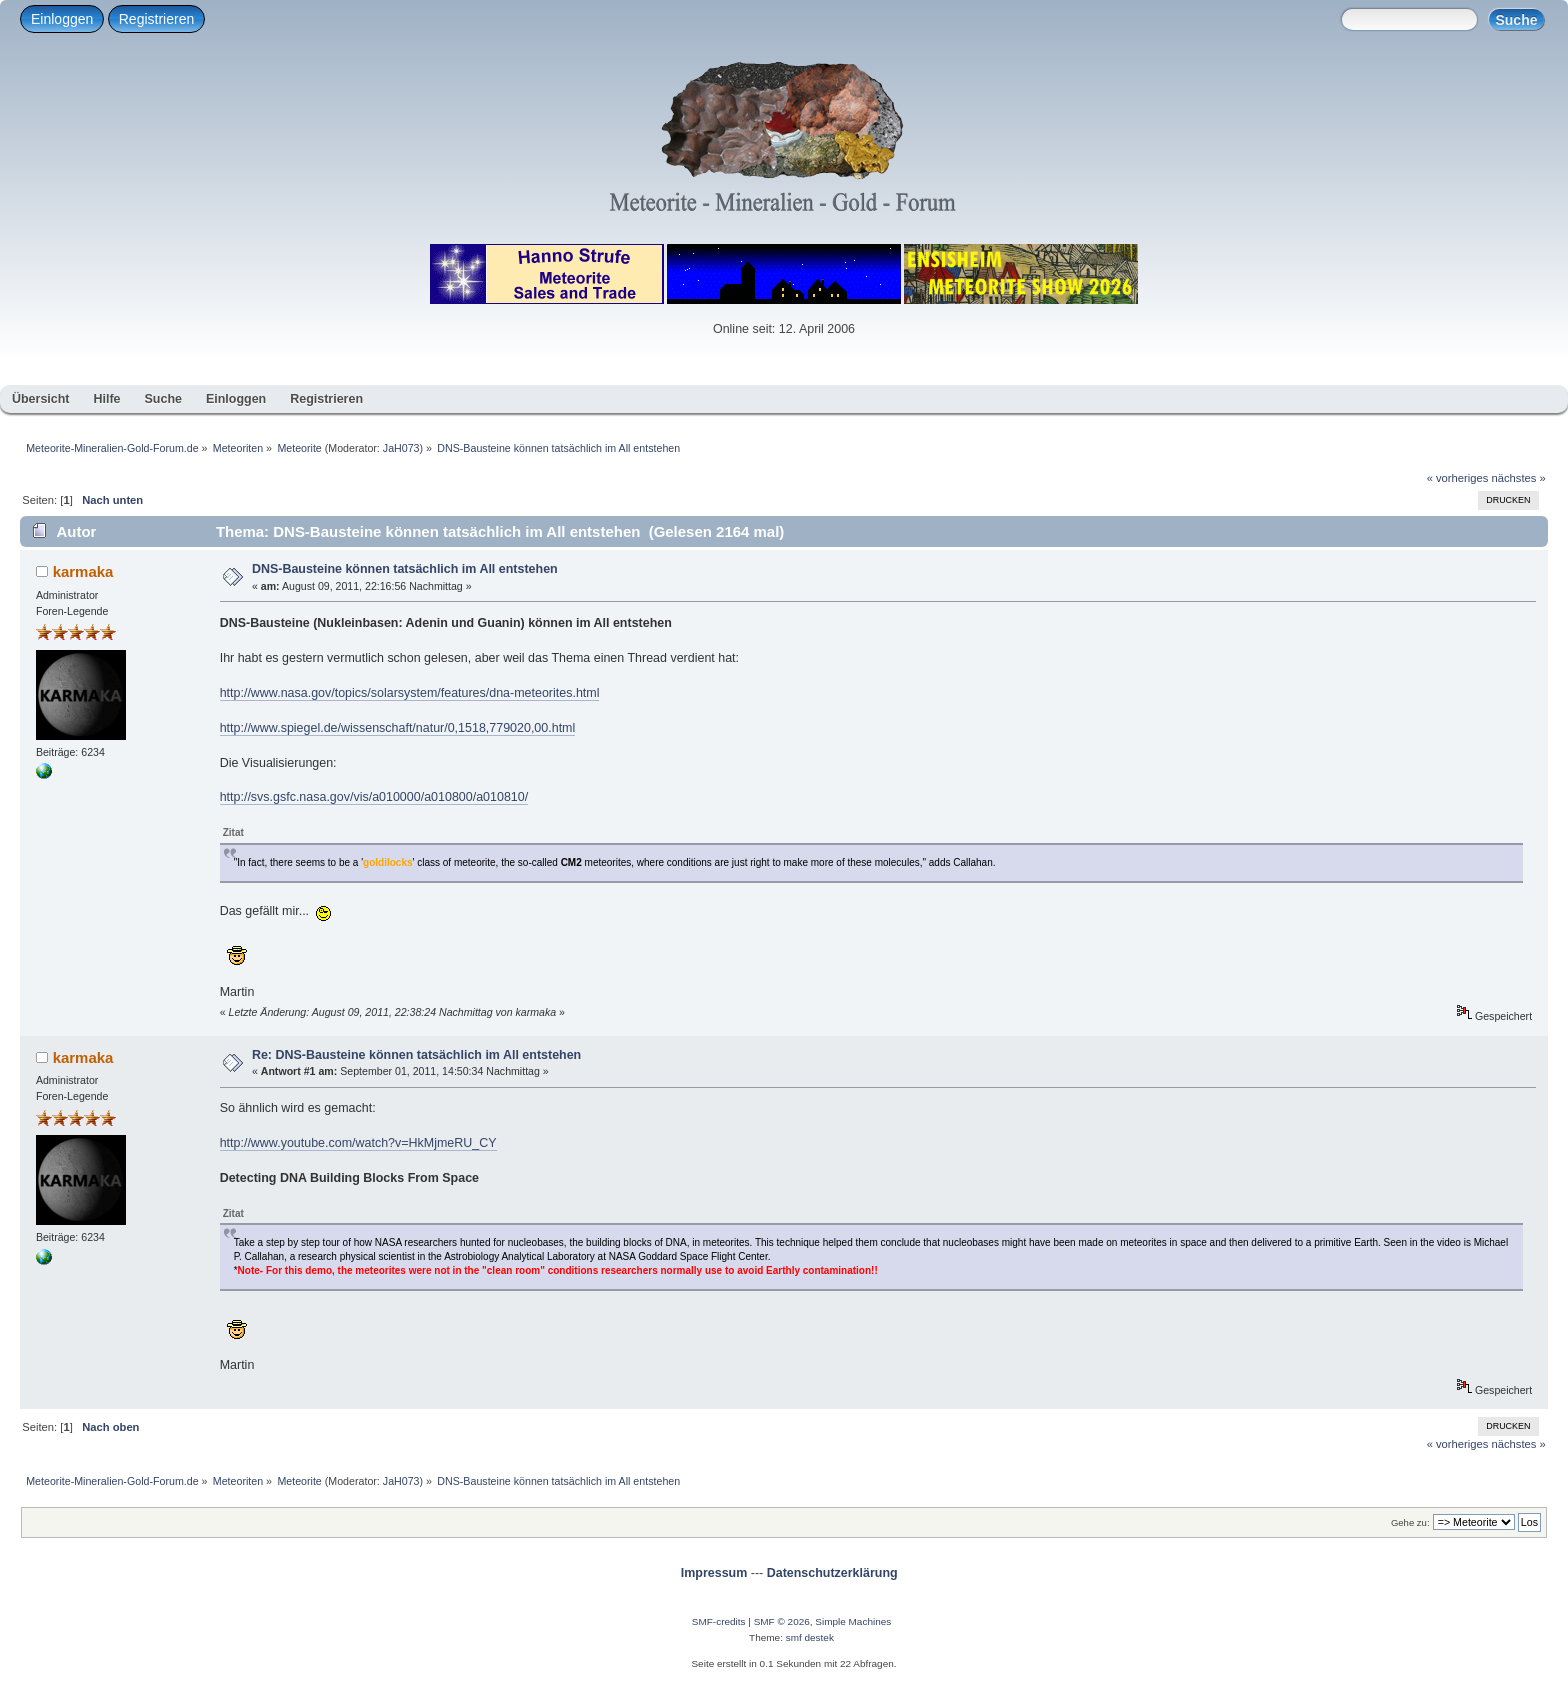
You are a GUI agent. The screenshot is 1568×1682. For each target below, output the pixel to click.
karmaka (83, 571)
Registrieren (156, 19)
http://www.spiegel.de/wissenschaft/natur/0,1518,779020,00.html (398, 728)
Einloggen (62, 19)
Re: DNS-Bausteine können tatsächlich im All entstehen (416, 1055)
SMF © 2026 (782, 1621)
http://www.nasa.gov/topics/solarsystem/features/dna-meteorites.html (410, 693)
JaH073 (401, 448)
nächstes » (1519, 478)
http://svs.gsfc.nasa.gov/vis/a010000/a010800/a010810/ (374, 797)
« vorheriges (1458, 478)
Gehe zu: (1410, 1522)
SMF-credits (719, 1621)
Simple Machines (853, 1621)
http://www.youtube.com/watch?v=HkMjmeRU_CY (358, 1143)
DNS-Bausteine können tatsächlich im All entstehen (405, 569)
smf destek (810, 1637)
